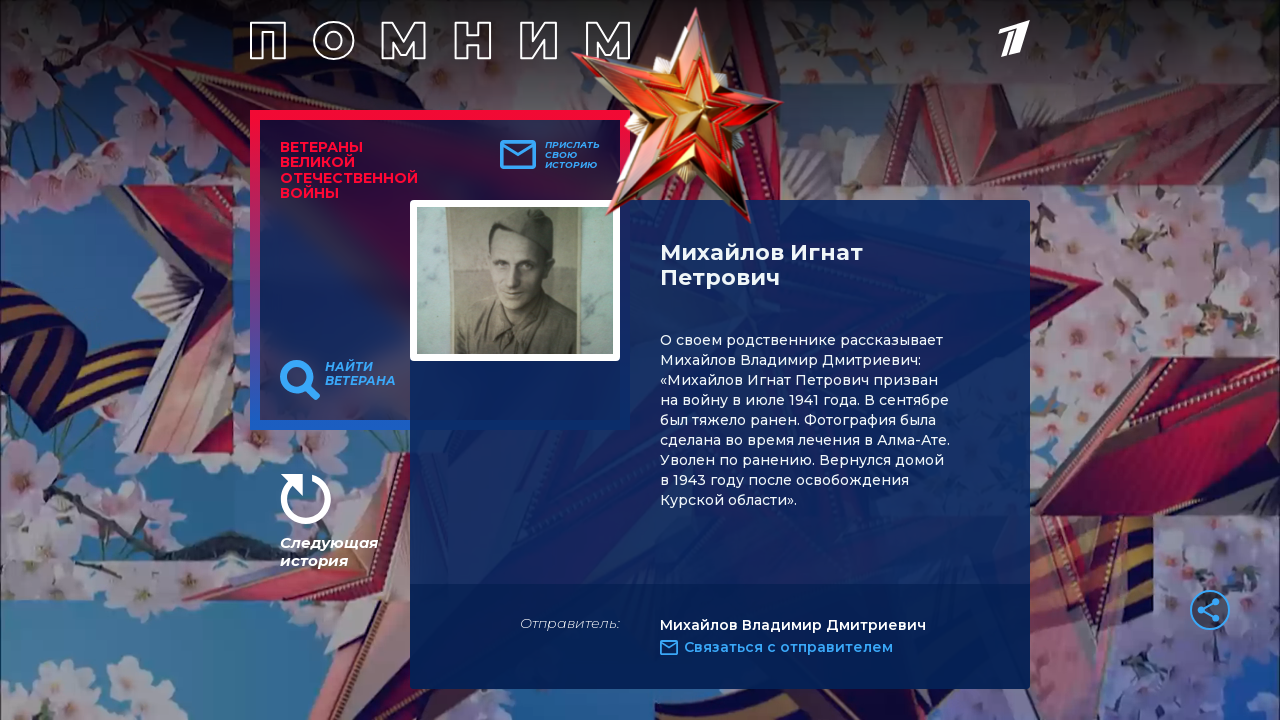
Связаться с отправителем (788, 647)
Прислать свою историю (572, 155)
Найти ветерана (360, 374)
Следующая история (329, 551)
